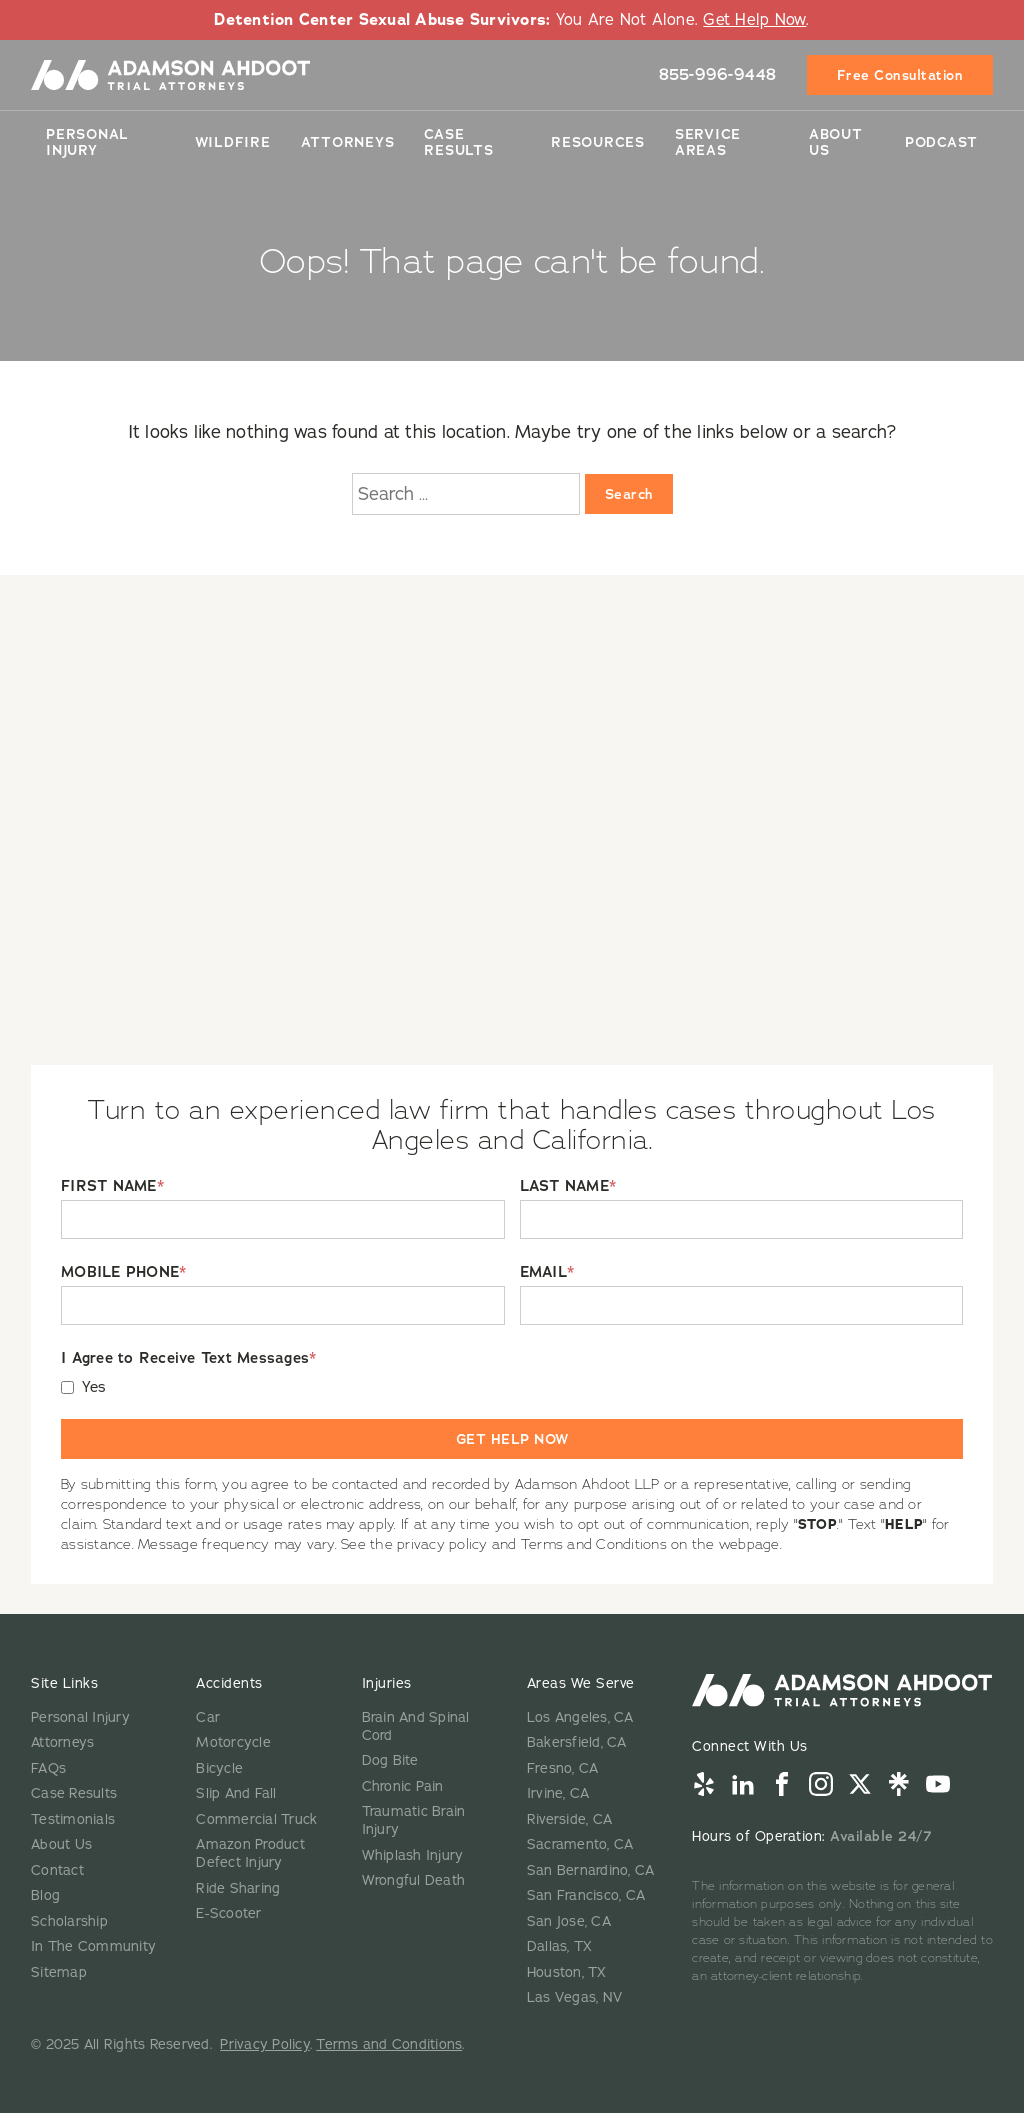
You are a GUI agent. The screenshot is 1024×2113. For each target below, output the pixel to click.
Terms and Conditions (389, 2044)
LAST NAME (568, 1186)
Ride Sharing (238, 1888)
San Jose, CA (569, 1921)
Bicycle (219, 1768)
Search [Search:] (629, 494)
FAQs (48, 1768)
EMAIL (547, 1272)
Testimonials (73, 1819)
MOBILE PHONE (123, 1272)
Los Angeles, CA (580, 1717)
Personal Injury (87, 142)
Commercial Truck (256, 1819)
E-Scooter (228, 1913)
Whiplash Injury (413, 1855)
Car (208, 1717)
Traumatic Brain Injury (414, 1820)
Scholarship (69, 1921)
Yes (94, 1387)
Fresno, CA (563, 1768)
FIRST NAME (112, 1186)
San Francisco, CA (586, 1895)
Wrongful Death (414, 1880)
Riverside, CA (569, 1819)
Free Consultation (900, 75)
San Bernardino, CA (591, 1870)
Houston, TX (567, 1972)
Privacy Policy (265, 2044)
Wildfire (233, 142)
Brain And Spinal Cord (416, 1726)
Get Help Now (754, 20)
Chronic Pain (403, 1786)
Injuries (387, 1683)
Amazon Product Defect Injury (250, 1853)
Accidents (229, 1683)
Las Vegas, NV (574, 1997)
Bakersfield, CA (577, 1742)
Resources (598, 142)
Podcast (941, 142)
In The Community (93, 1946)
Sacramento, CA (580, 1844)
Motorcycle (233, 1742)
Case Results (458, 142)
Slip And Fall (236, 1793)
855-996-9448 (718, 74)
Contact (57, 1870)
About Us (836, 142)
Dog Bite (390, 1760)
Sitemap (59, 1972)
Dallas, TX (560, 1946)
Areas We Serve (581, 1683)
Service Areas (708, 142)
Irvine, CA (558, 1793)
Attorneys (348, 142)
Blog (45, 1895)
